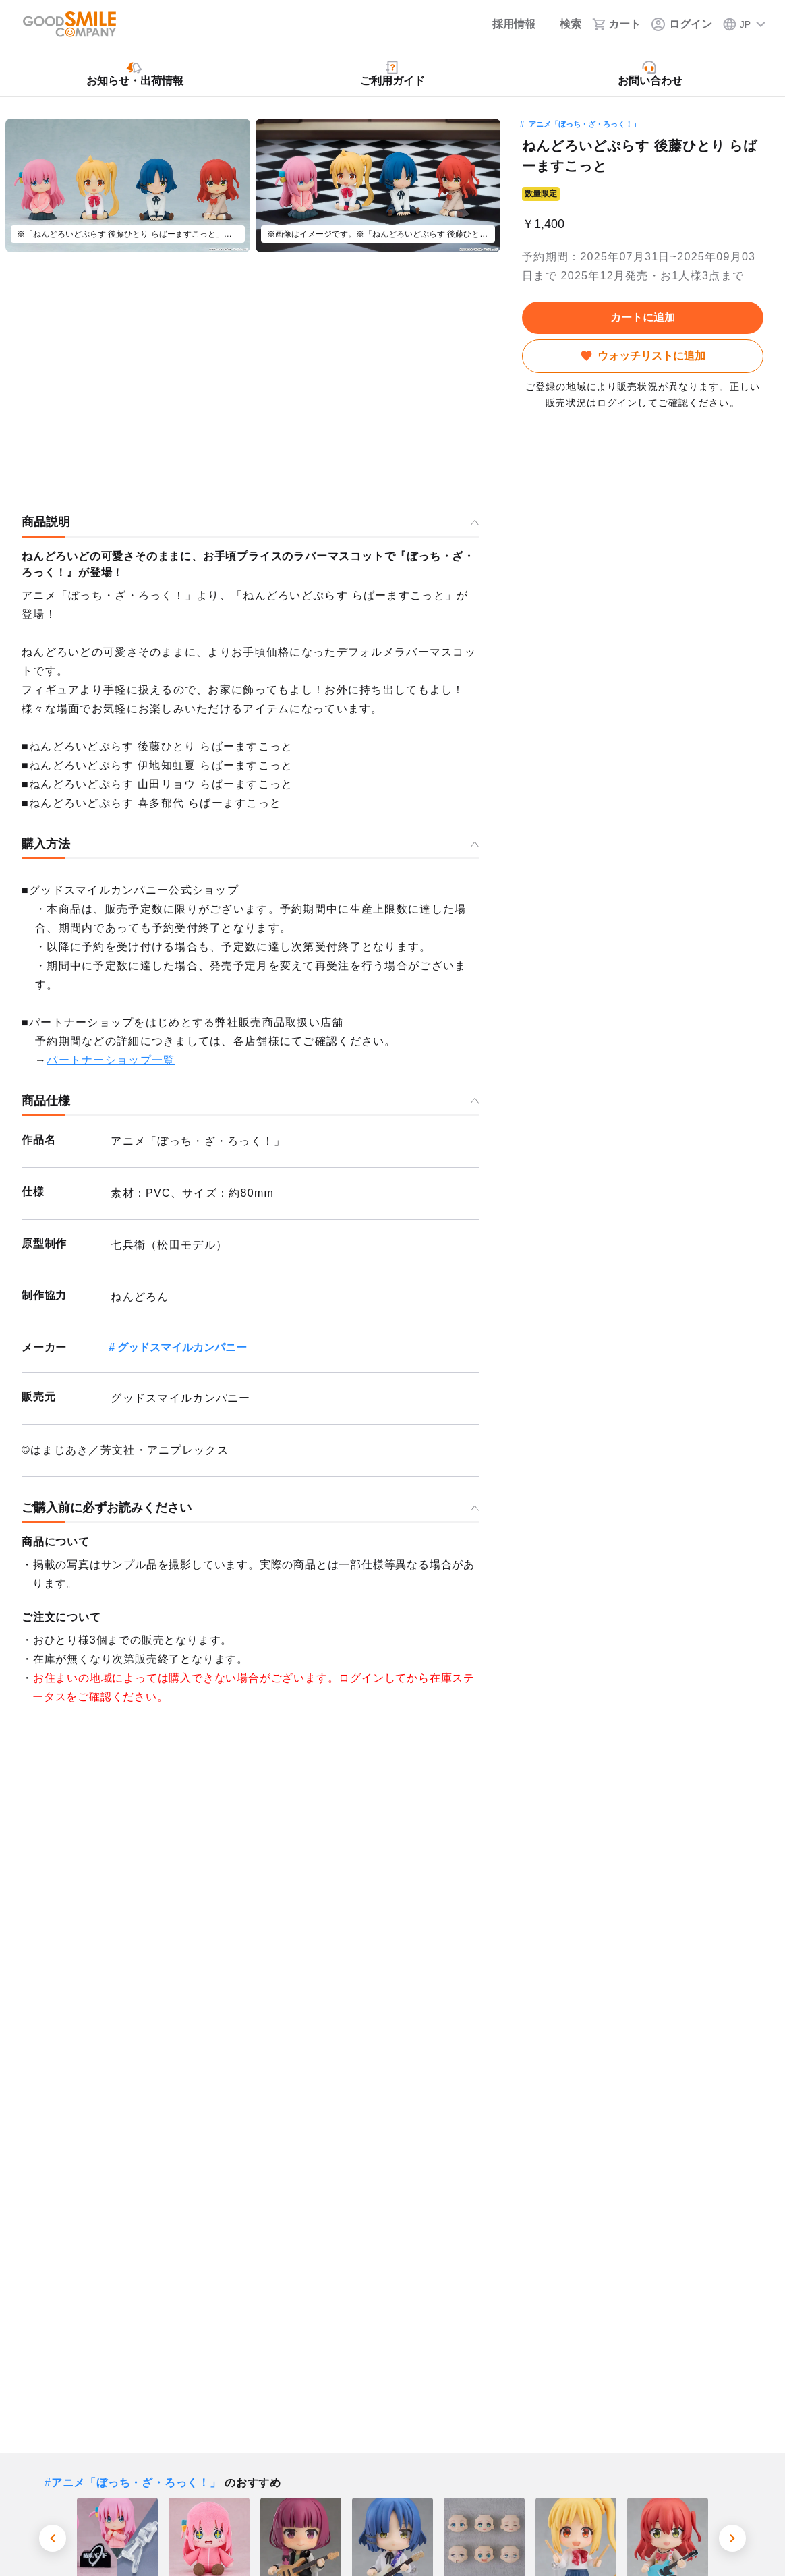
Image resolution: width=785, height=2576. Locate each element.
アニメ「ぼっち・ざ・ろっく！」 (584, 124)
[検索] (563, 24)
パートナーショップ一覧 (111, 1060)
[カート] (616, 24)
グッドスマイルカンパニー (182, 1347)
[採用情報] (504, 24)
